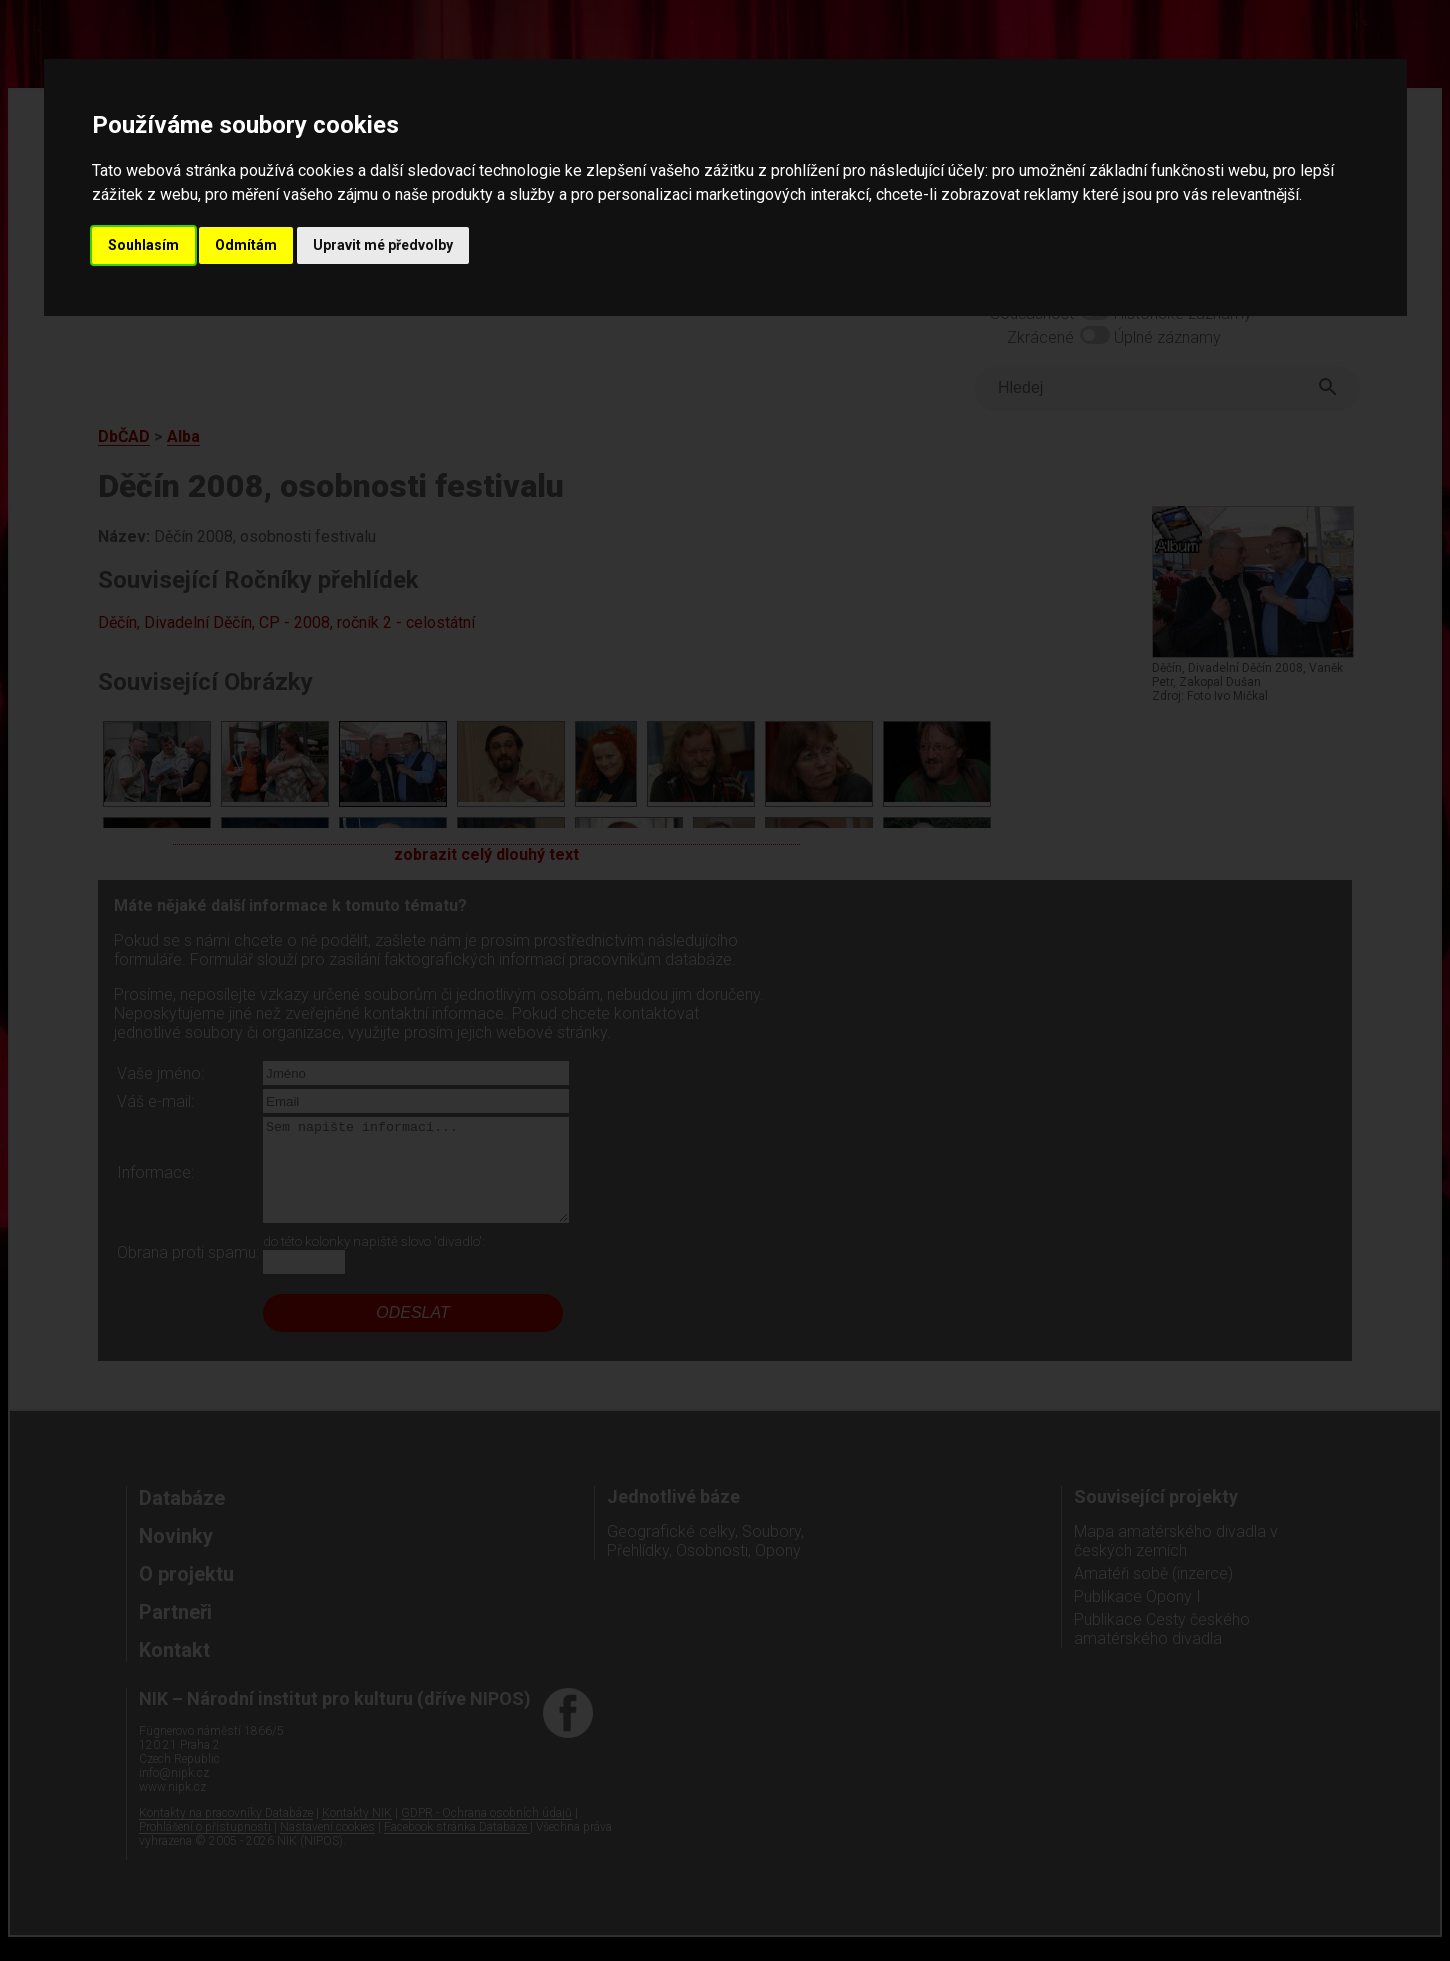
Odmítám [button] (246, 245)
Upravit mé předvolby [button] (383, 245)
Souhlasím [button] (143, 245)
